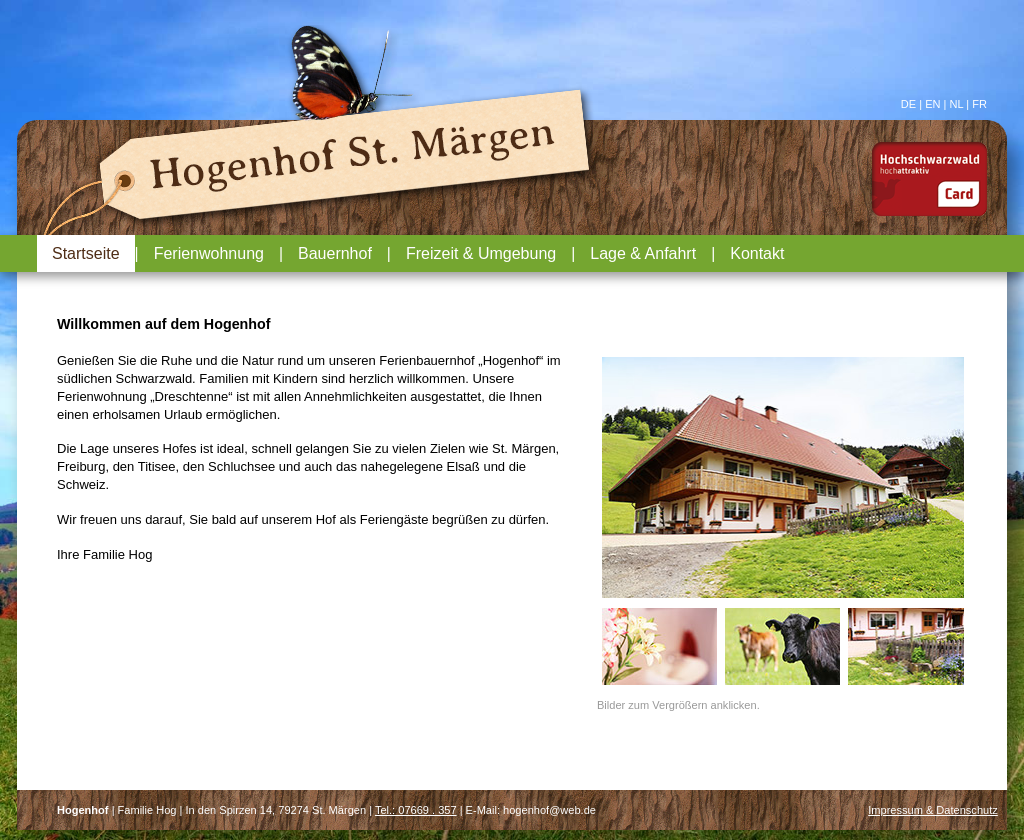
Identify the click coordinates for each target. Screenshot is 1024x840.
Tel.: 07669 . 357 (416, 810)
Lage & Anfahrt (643, 253)
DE (908, 104)
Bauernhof (335, 253)
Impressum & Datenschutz (933, 810)
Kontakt (757, 253)
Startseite (86, 253)
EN (932, 104)
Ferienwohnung (209, 253)
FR (979, 104)
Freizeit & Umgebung (481, 253)
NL (957, 104)
